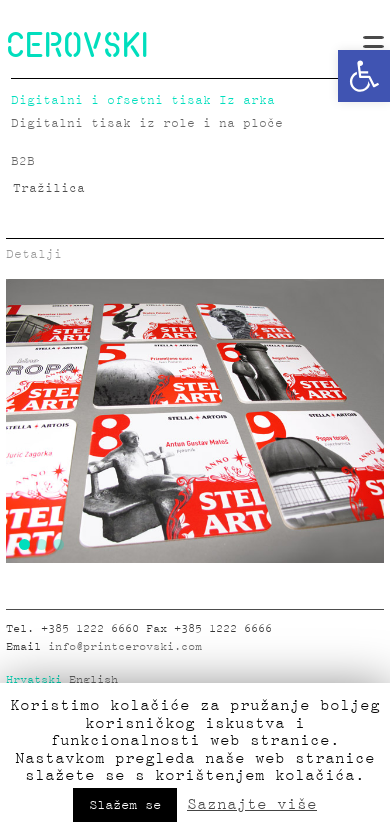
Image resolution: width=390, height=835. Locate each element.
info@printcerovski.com (125, 647)
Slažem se (125, 805)
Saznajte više (252, 804)
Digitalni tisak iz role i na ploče (147, 123)
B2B (23, 161)
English (93, 680)
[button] (364, 76)
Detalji (34, 254)
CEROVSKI (77, 44)
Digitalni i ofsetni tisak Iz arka (143, 100)
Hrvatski (34, 680)
